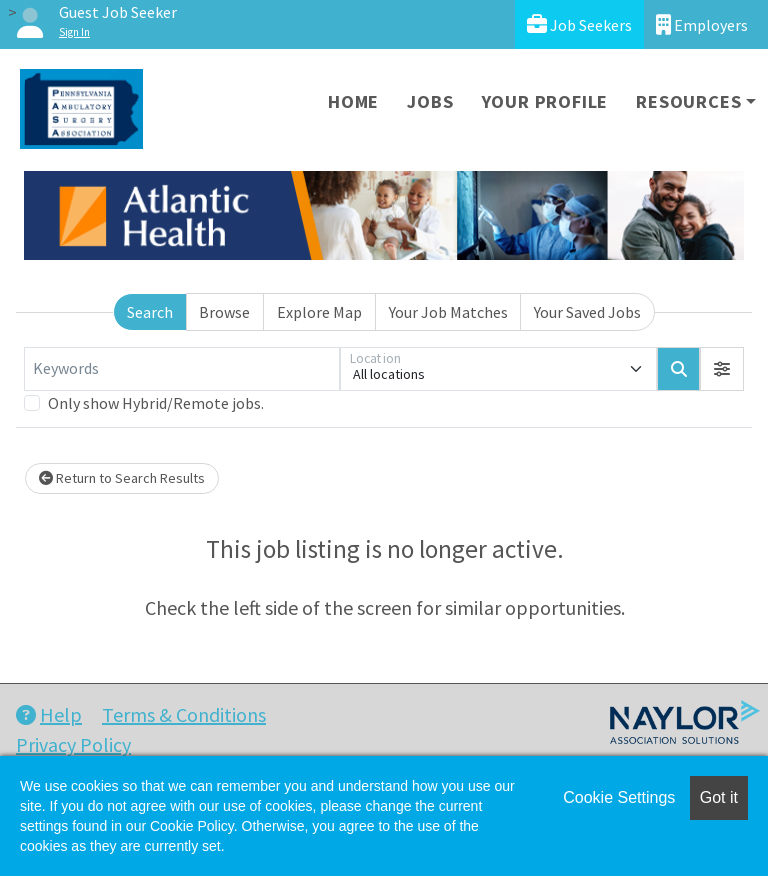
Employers (702, 24)
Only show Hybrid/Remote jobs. (156, 403)
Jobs (430, 101)
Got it (719, 797)
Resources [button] (688, 101)
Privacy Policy (73, 744)
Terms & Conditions (184, 714)
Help (49, 714)
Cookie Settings (619, 797)
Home (353, 101)
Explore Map (319, 312)
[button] (722, 369)
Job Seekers (579, 24)
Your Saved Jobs (587, 312)
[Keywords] (182, 369)
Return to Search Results (122, 478)
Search (150, 312)
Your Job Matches (448, 312)
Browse (224, 312)
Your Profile (545, 101)
